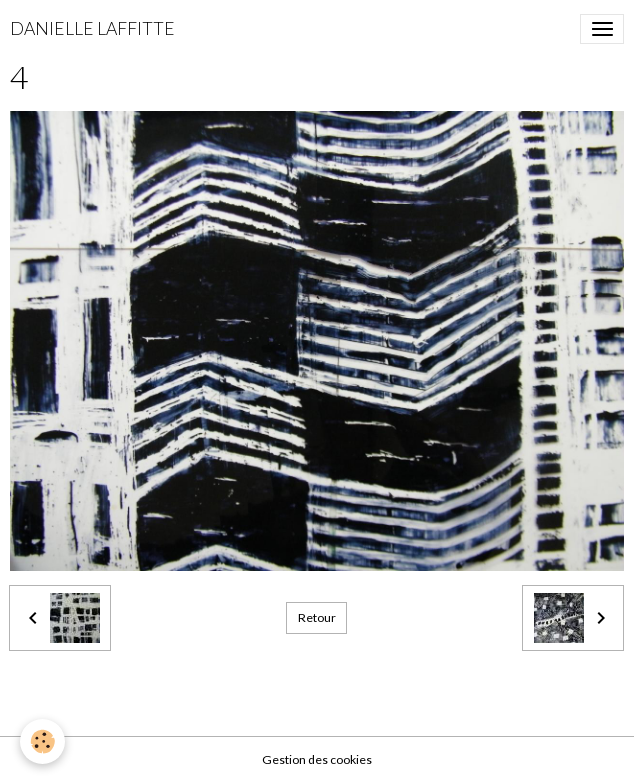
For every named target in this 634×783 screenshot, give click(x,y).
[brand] (92, 29)
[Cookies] (42, 741)
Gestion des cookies (317, 759)
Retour (317, 617)
